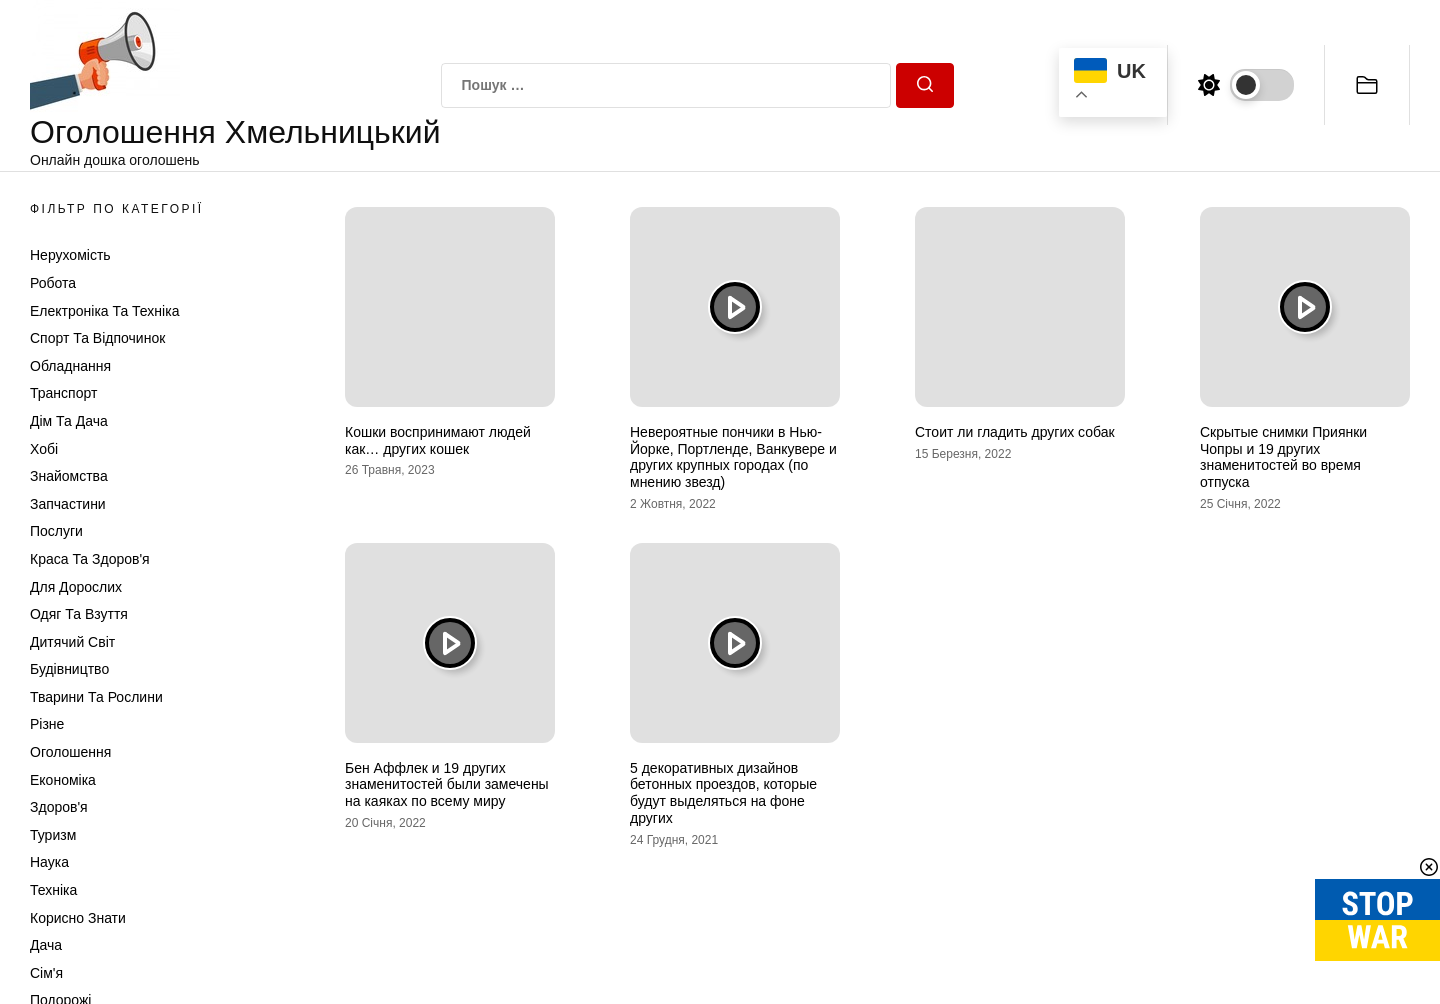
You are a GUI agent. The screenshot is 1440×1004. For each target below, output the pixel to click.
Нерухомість (70, 255)
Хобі (44, 449)
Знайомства (69, 476)
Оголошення (70, 752)
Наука (49, 862)
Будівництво (69, 669)
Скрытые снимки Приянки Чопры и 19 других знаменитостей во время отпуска (1283, 457)
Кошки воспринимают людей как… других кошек (438, 440)
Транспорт (63, 393)
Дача (46, 945)
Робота (53, 283)
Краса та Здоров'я (90, 559)
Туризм (53, 835)
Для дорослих (76, 587)
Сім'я (46, 973)
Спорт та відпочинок (97, 338)
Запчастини (68, 504)
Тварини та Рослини (96, 697)
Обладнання (70, 366)
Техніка (53, 890)
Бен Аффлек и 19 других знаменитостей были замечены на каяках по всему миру (447, 785)
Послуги (56, 531)
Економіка (63, 780)
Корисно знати (78, 918)
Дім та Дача (69, 421)
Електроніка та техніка (104, 311)
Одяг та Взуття (79, 614)
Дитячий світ (72, 642)
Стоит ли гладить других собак (1015, 432)
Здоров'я (59, 807)
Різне (47, 724)
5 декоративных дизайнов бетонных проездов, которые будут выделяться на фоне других (723, 793)
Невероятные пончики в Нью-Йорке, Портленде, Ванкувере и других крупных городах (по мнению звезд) (733, 457)
